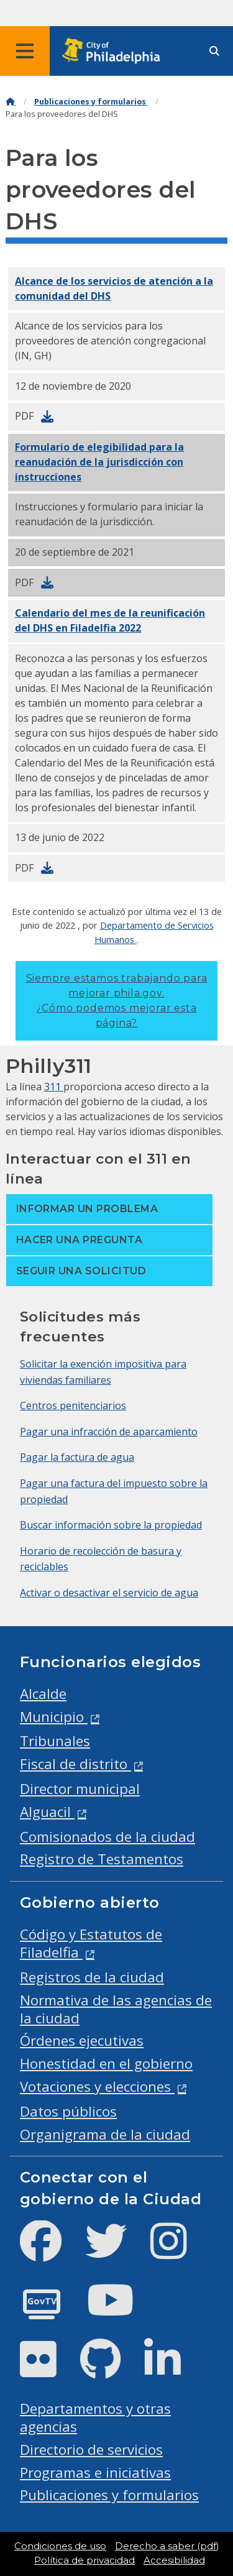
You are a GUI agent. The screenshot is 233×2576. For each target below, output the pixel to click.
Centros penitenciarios (73, 1405)
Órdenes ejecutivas (82, 2040)
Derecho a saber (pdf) (167, 2546)
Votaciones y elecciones (97, 2086)
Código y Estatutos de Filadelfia (91, 1943)
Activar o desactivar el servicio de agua (109, 1592)
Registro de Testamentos (101, 1859)
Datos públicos (68, 2111)
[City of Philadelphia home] (115, 51)
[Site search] (214, 51)
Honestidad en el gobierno (106, 2063)
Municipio (54, 1716)
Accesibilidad (174, 2560)
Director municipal (80, 1788)
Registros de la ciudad (92, 1977)
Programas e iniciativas (95, 2472)
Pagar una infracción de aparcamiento (109, 1431)
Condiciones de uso (60, 2546)
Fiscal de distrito (75, 1763)
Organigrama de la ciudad (105, 2134)
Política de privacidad (84, 2560)
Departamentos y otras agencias (95, 2417)
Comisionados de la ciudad (107, 1836)
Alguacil (47, 1811)
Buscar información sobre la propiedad (111, 1525)
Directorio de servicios (91, 2449)
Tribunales (55, 1740)
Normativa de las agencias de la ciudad (116, 2009)
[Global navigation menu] (25, 51)
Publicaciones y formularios (91, 101)
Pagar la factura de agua (77, 1457)
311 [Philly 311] (53, 1086)
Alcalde (43, 1693)
